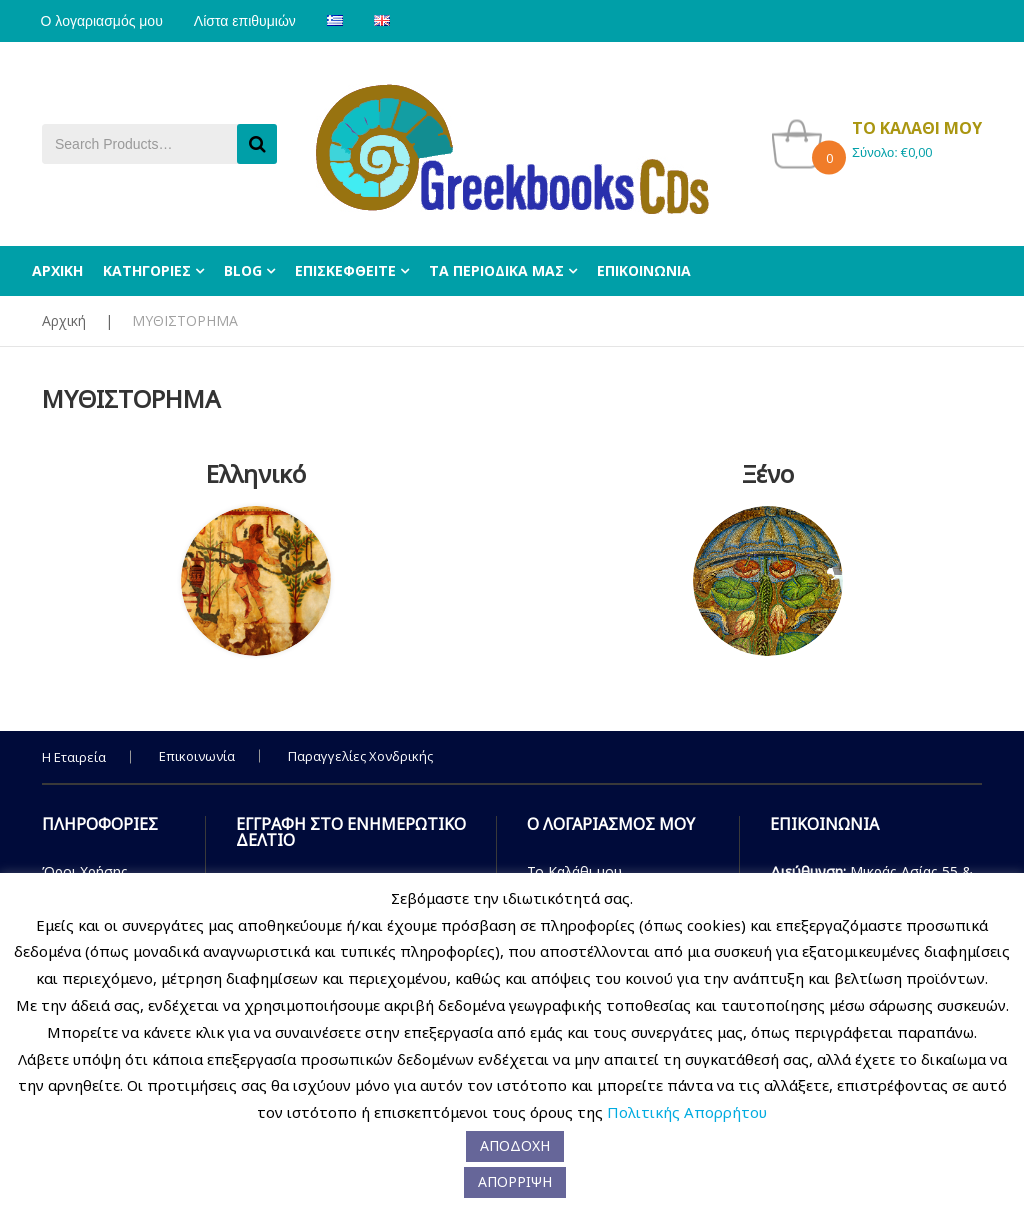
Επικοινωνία (197, 756)
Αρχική (64, 320)
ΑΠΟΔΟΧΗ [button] (515, 1145)
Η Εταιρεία (74, 757)
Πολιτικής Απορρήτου (687, 1112)
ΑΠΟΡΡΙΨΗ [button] (515, 1181)
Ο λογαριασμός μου (103, 21)
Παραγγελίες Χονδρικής (360, 756)
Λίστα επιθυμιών (249, 21)
